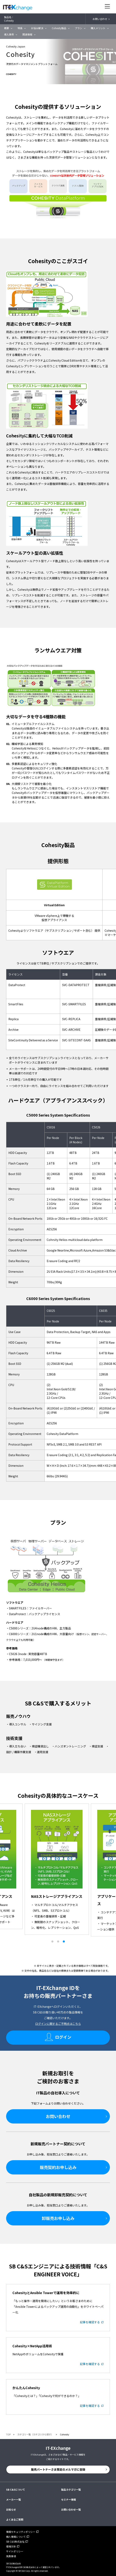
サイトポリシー (14, 2551)
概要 (6, 28)
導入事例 (9, 34)
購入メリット (98, 28)
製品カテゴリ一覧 (71, 2489)
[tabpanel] (58, 1869)
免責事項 (11, 2556)
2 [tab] (58, 1941)
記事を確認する (90, 2322)
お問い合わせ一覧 (71, 2509)
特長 (20, 28)
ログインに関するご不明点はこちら (58, 2024)
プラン (78, 28)
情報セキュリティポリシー (20, 2531)
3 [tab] (64, 1941)
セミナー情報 (68, 2499)
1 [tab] (52, 1941)
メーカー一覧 (13, 2499)
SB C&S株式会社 (15, 2541)
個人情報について (16, 2536)
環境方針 (11, 2546)
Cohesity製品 (59, 28)
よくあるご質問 (14, 2519)
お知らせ (11, 2509)
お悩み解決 (37, 28)
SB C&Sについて (15, 2489)
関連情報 (27, 34)
